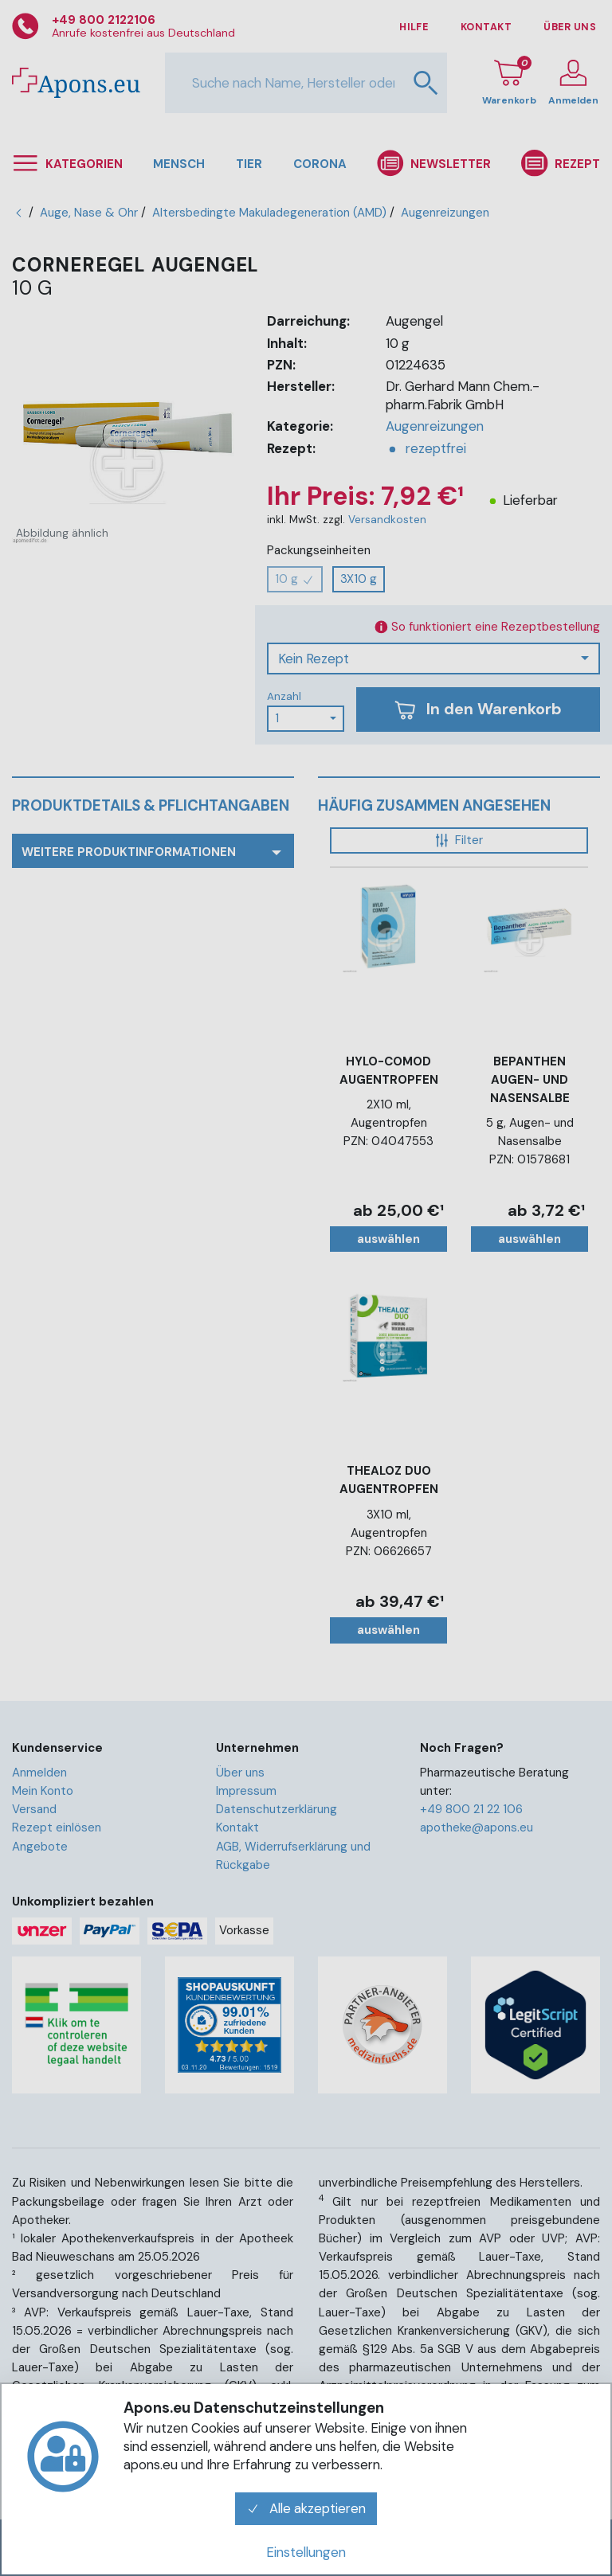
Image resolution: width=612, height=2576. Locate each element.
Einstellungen (306, 2552)
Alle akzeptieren (306, 2508)
